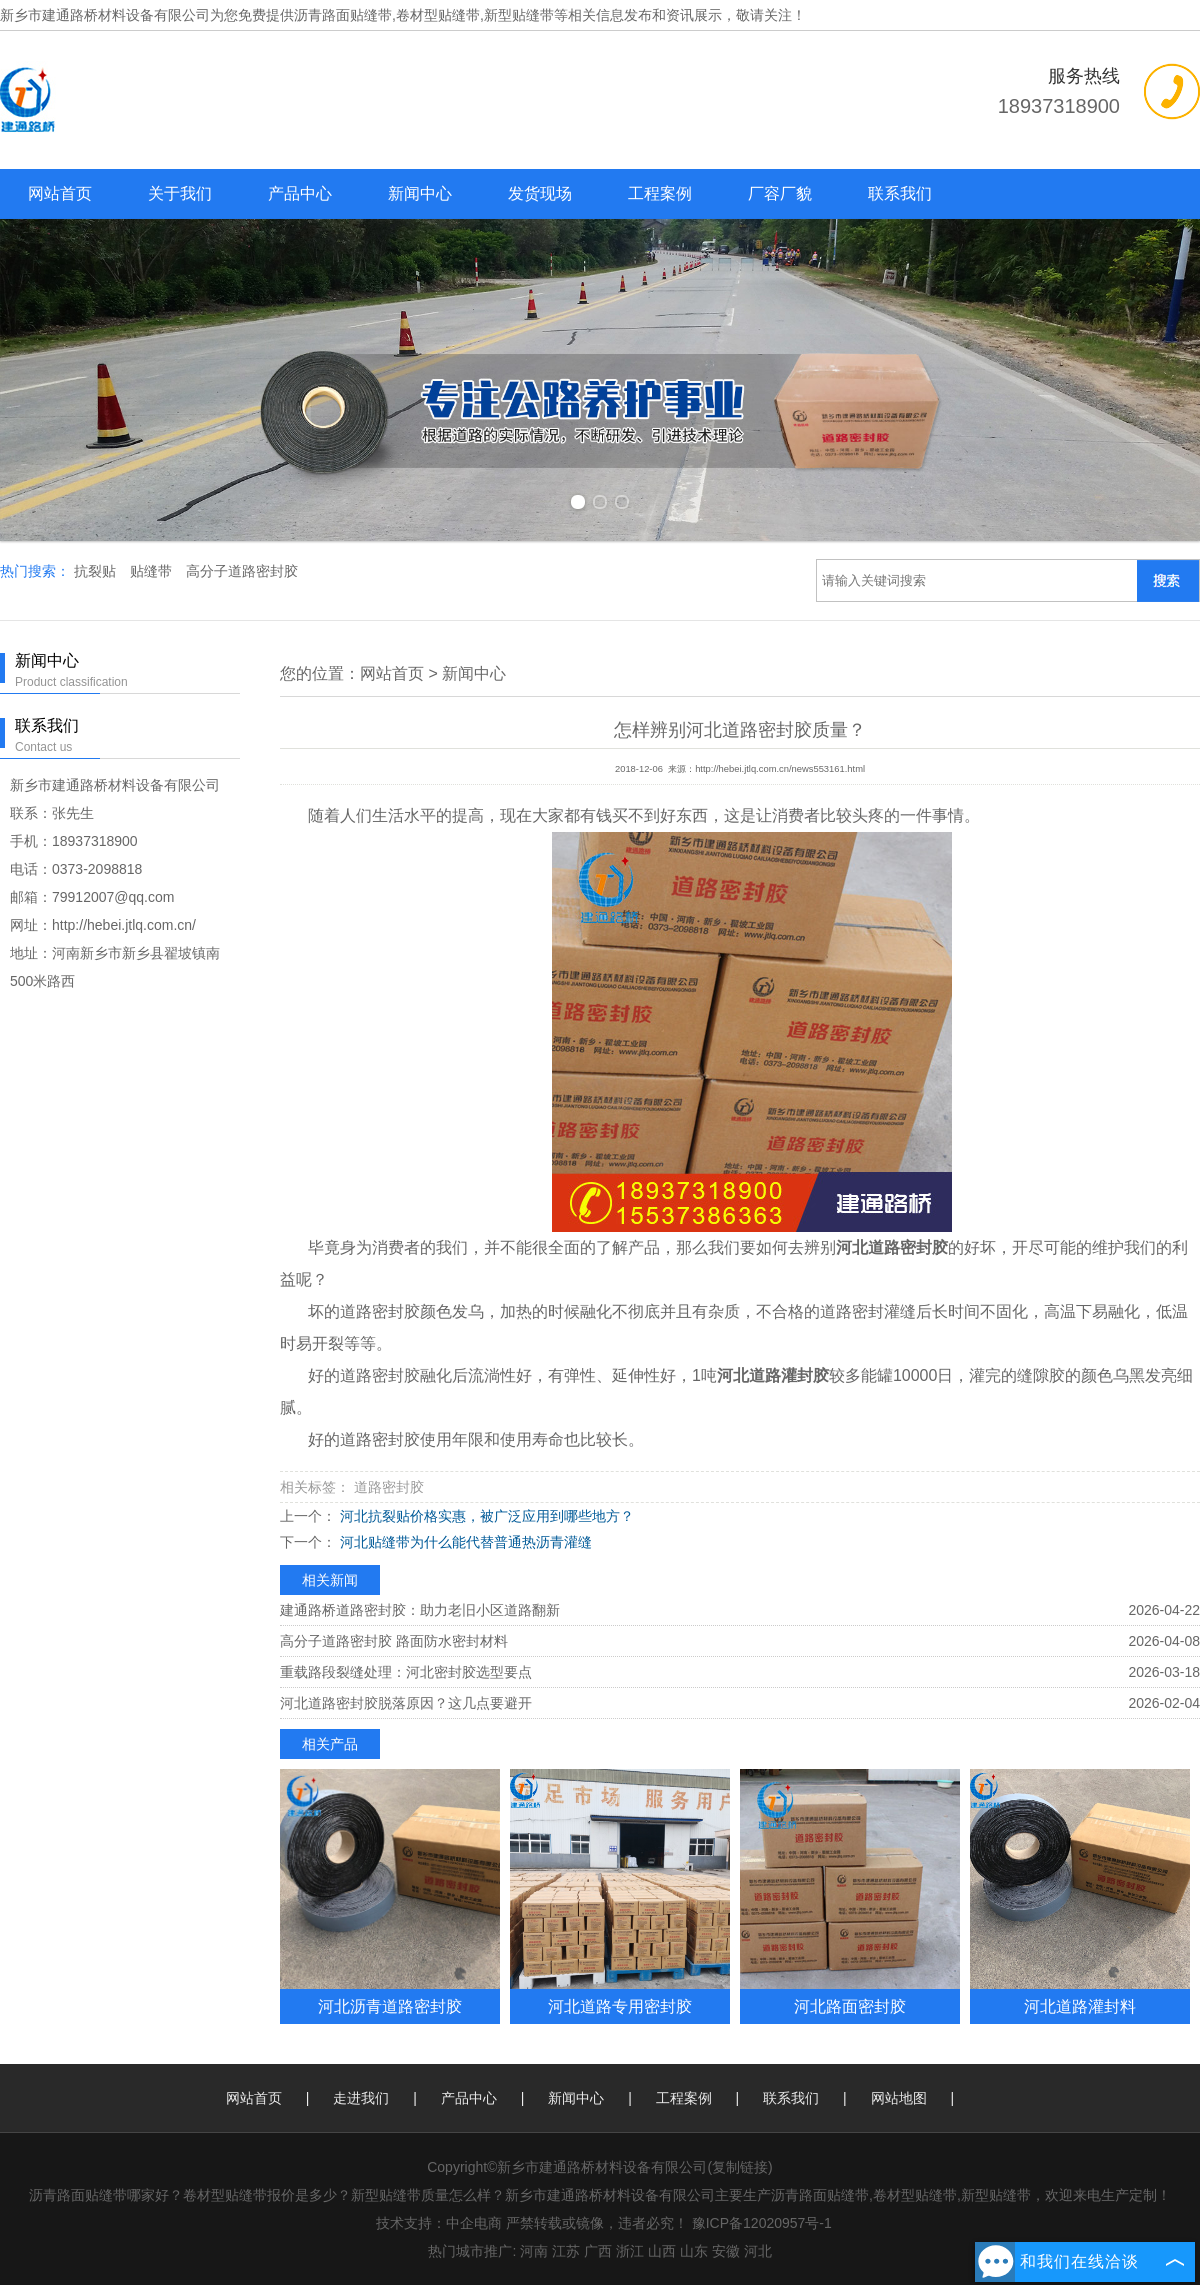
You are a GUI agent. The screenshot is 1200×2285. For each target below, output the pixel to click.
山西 (662, 2251)
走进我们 (361, 2098)
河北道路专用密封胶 (620, 2006)
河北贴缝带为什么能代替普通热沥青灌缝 (464, 1542)
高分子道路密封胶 (242, 571)
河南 (534, 2251)
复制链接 (740, 2167)
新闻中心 (420, 193)
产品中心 (300, 193)
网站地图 (899, 2098)
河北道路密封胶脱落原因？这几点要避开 (406, 1703)
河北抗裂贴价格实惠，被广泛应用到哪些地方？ (485, 1516)
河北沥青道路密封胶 (390, 2006)
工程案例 (660, 193)
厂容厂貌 (780, 193)
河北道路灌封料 (1080, 2006)
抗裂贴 (97, 571)
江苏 (566, 2251)
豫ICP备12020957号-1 (762, 2223)
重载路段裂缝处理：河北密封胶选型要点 (406, 1672)
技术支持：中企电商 (439, 2223)
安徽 (726, 2251)
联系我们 (900, 193)
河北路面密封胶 (850, 2006)
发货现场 (540, 193)
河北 (758, 2251)
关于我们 (180, 193)
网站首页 (60, 193)
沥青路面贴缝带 (343, 15)
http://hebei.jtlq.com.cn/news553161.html (780, 769)
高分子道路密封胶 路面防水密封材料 (394, 1641)
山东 (694, 2251)
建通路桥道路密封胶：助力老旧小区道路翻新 (420, 1610)
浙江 (630, 2251)
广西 (598, 2251)
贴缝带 (153, 571)
